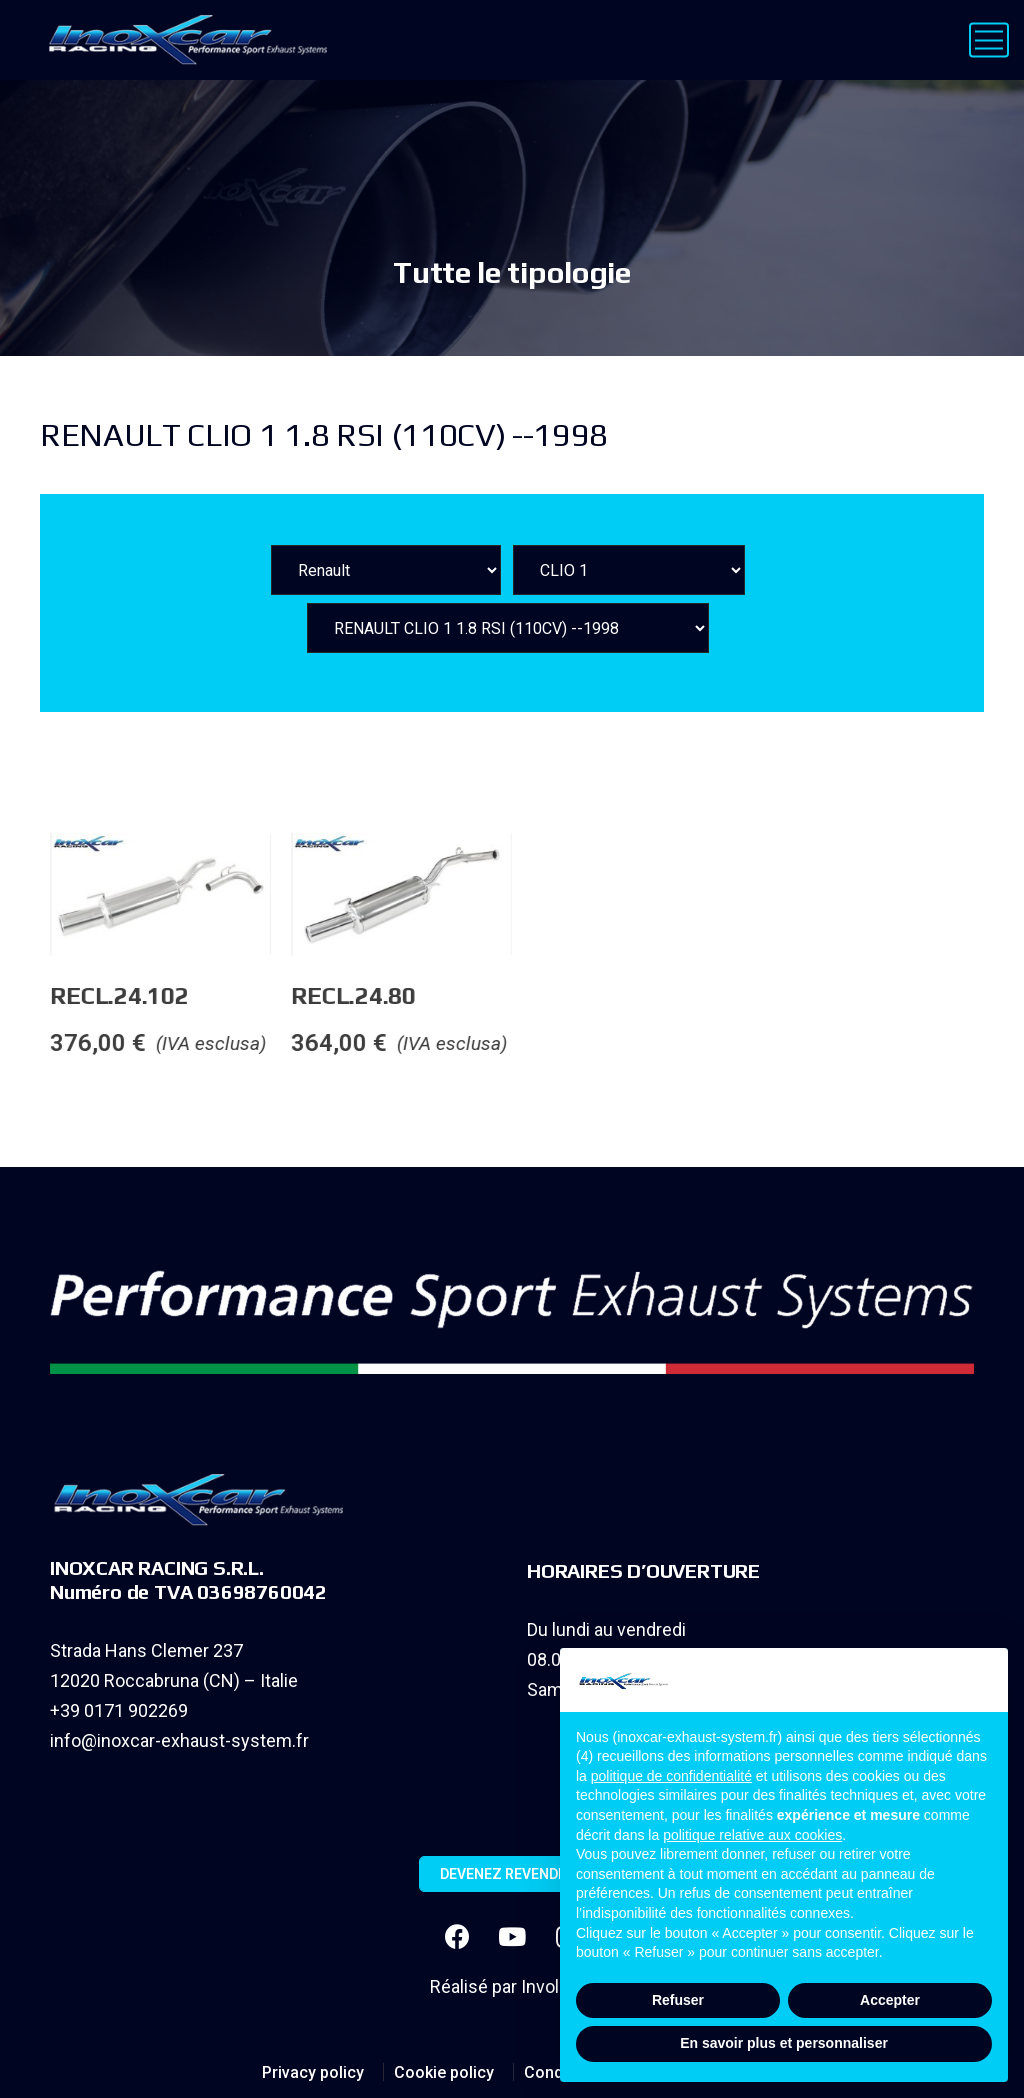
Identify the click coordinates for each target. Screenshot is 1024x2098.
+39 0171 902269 (119, 1710)
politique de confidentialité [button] (671, 1776)
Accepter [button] (890, 2000)
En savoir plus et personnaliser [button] (784, 2043)
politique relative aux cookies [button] (752, 1835)
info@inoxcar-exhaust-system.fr (179, 1740)
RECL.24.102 (265, 995)
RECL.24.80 (499, 995)
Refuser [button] (678, 2000)
